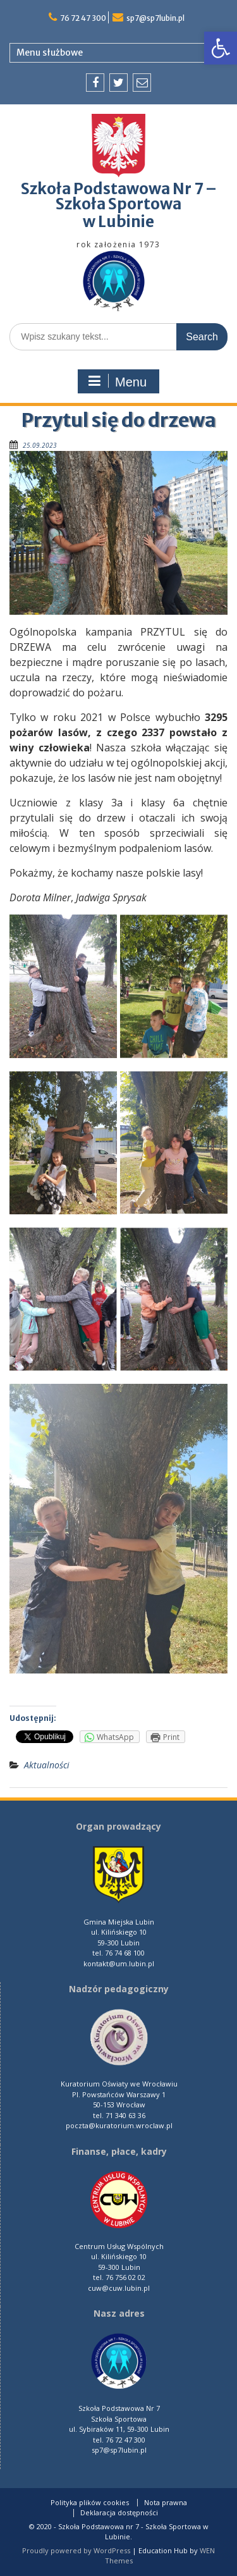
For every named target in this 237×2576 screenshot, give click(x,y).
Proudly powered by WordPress (76, 2550)
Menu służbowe (49, 52)
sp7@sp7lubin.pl (155, 18)
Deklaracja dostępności (119, 2513)
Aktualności (47, 1765)
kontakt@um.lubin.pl (118, 1963)
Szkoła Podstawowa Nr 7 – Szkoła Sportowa (119, 196)
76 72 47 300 (83, 18)
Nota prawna (165, 2502)
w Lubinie (118, 221)
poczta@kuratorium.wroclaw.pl (119, 2125)
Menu (117, 381)
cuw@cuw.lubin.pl (119, 2288)
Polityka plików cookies (90, 2502)
